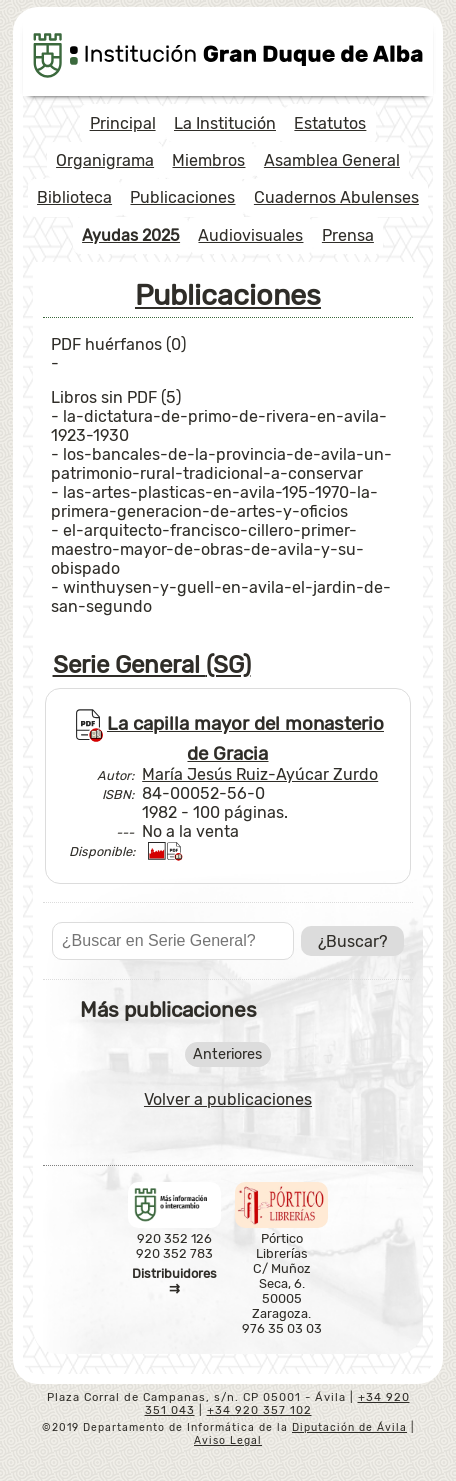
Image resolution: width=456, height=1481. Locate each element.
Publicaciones (182, 197)
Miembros (208, 160)
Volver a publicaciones (228, 1099)
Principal (123, 123)
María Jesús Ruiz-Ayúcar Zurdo (260, 774)
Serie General (152, 665)
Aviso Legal (228, 1440)
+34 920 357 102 (259, 1410)
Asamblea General (332, 160)
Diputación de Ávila (349, 1427)
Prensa (348, 235)
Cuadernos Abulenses (336, 197)
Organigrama (105, 160)
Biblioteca (74, 197)
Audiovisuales (250, 235)
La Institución (225, 123)
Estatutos (330, 123)
